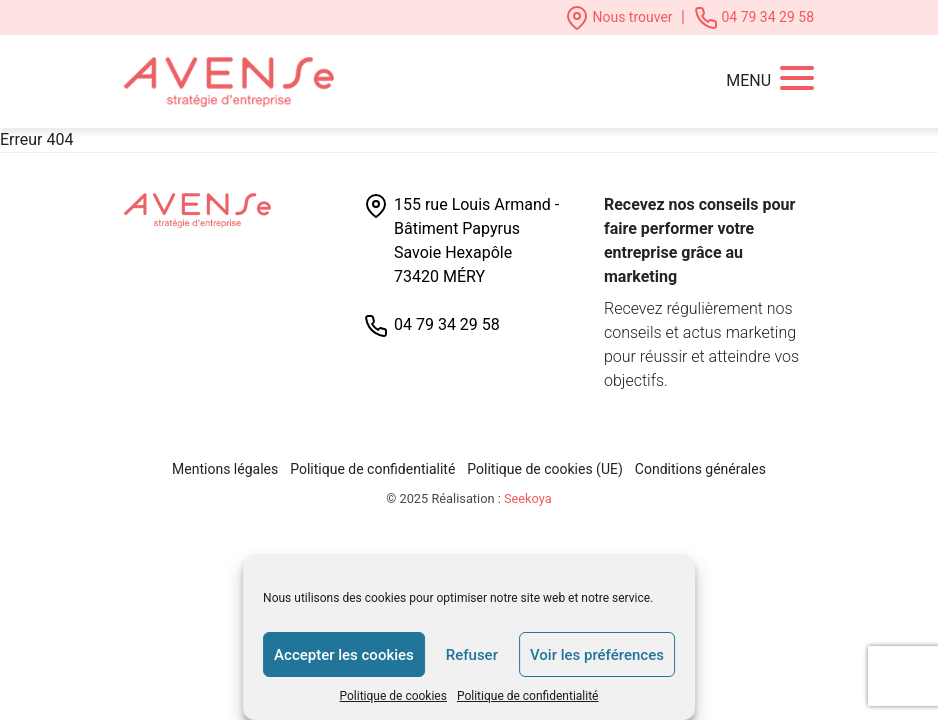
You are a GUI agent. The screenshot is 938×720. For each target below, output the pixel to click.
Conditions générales (700, 469)
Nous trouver (620, 17)
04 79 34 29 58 (754, 17)
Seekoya (528, 498)
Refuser (472, 655)
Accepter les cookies (344, 655)
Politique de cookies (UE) (545, 469)
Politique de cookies (392, 696)
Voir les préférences (597, 655)
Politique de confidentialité (528, 696)
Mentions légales (225, 469)
